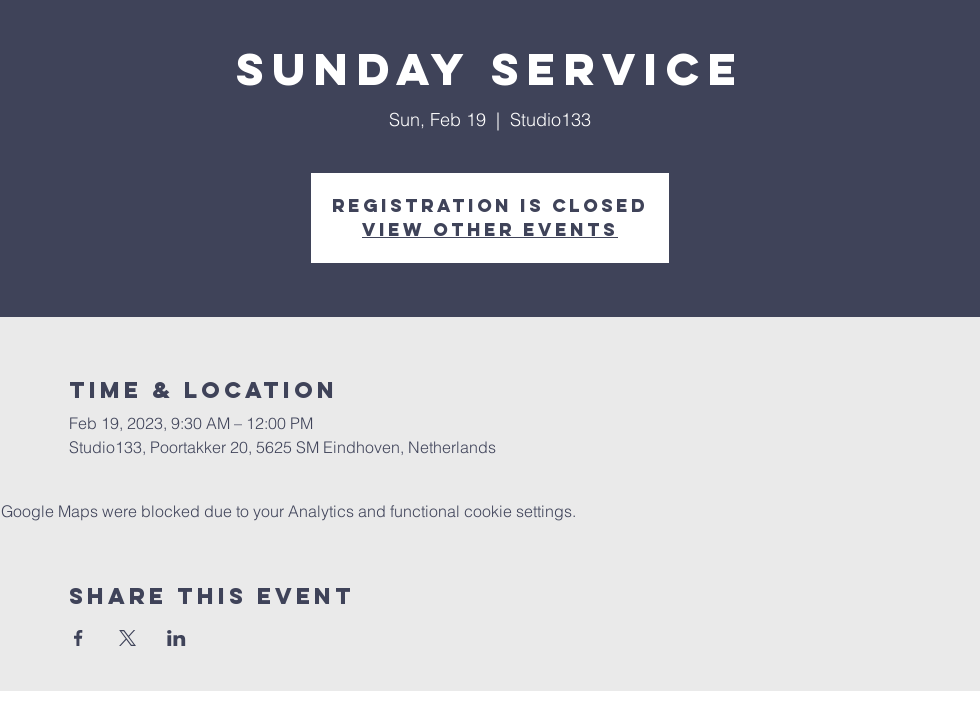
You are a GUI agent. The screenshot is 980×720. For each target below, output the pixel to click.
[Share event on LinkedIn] (176, 638)
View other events (490, 229)
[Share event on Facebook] (78, 638)
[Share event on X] (127, 638)
